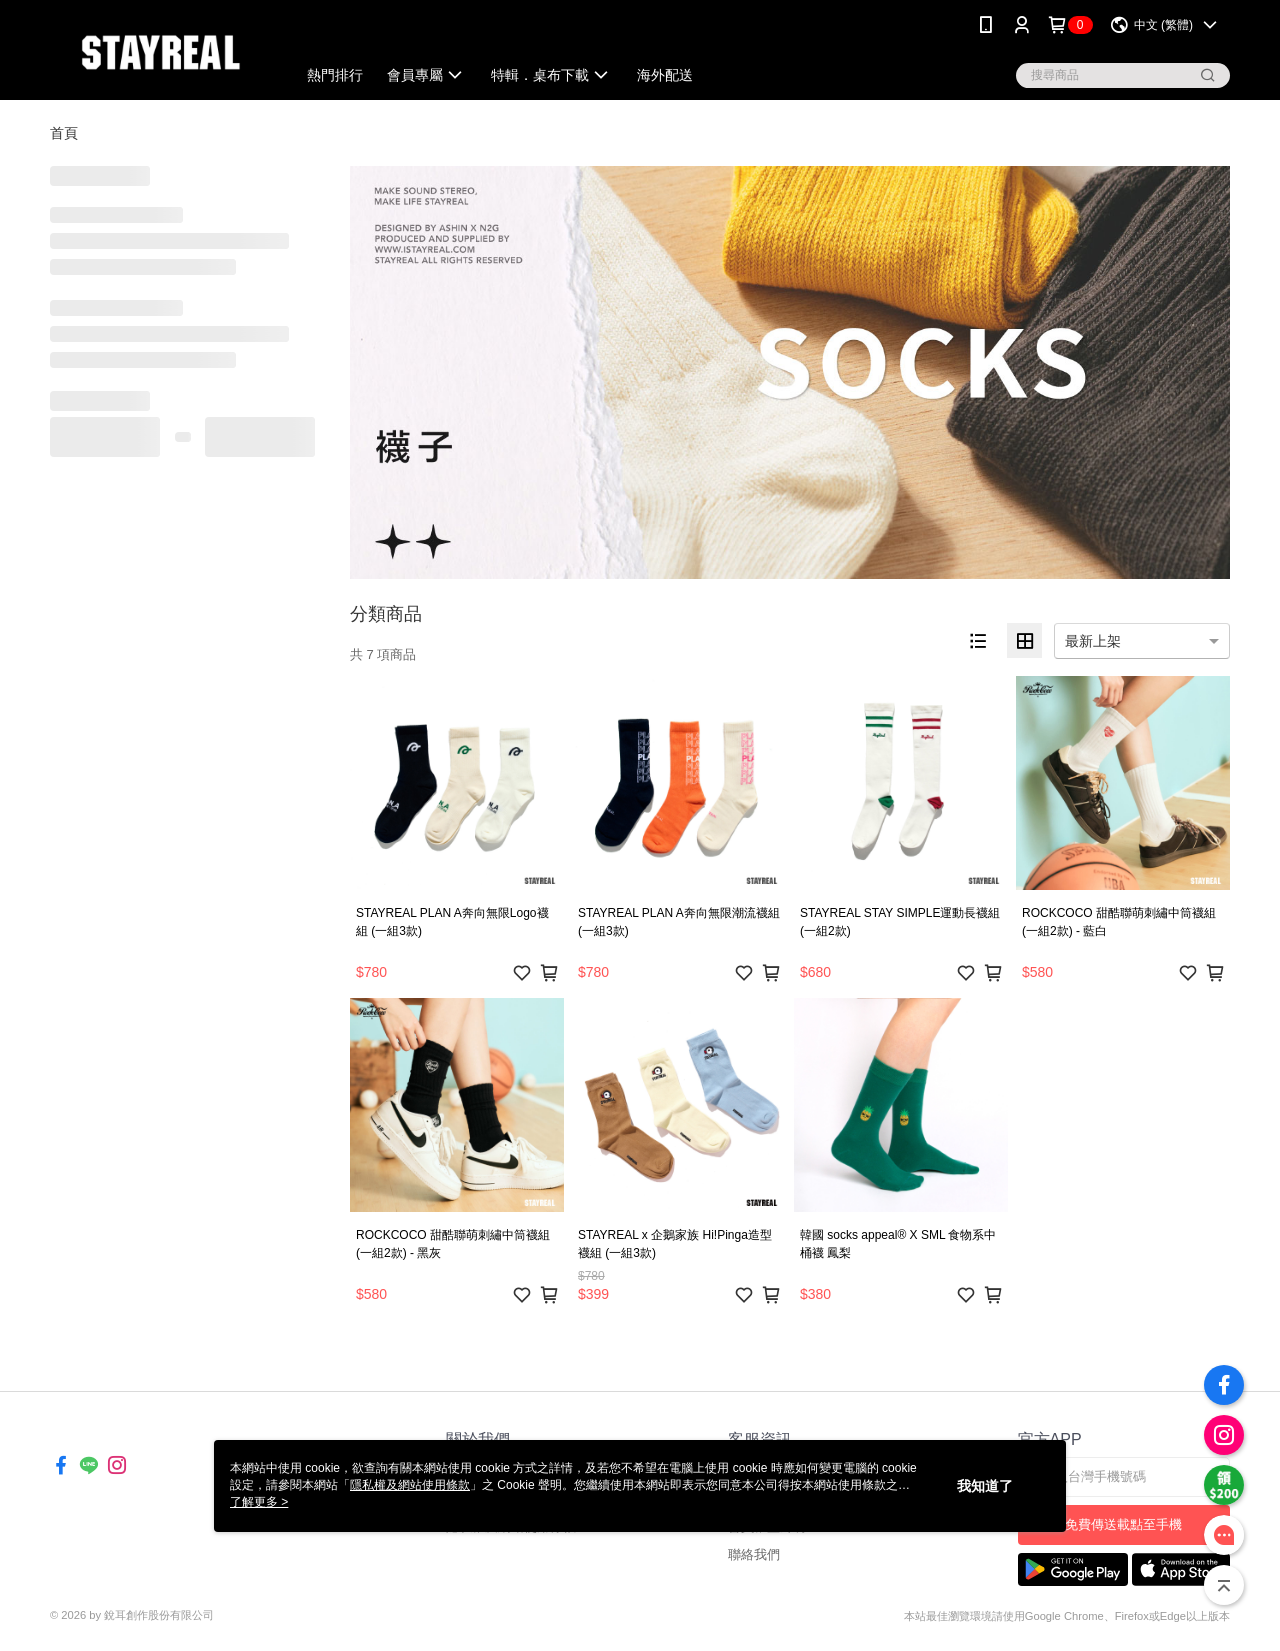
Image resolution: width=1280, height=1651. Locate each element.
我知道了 (985, 1486)
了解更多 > (259, 1502)
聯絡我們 (754, 1554)
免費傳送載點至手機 (1123, 1524)
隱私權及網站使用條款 (410, 1485)
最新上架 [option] (1093, 641)
